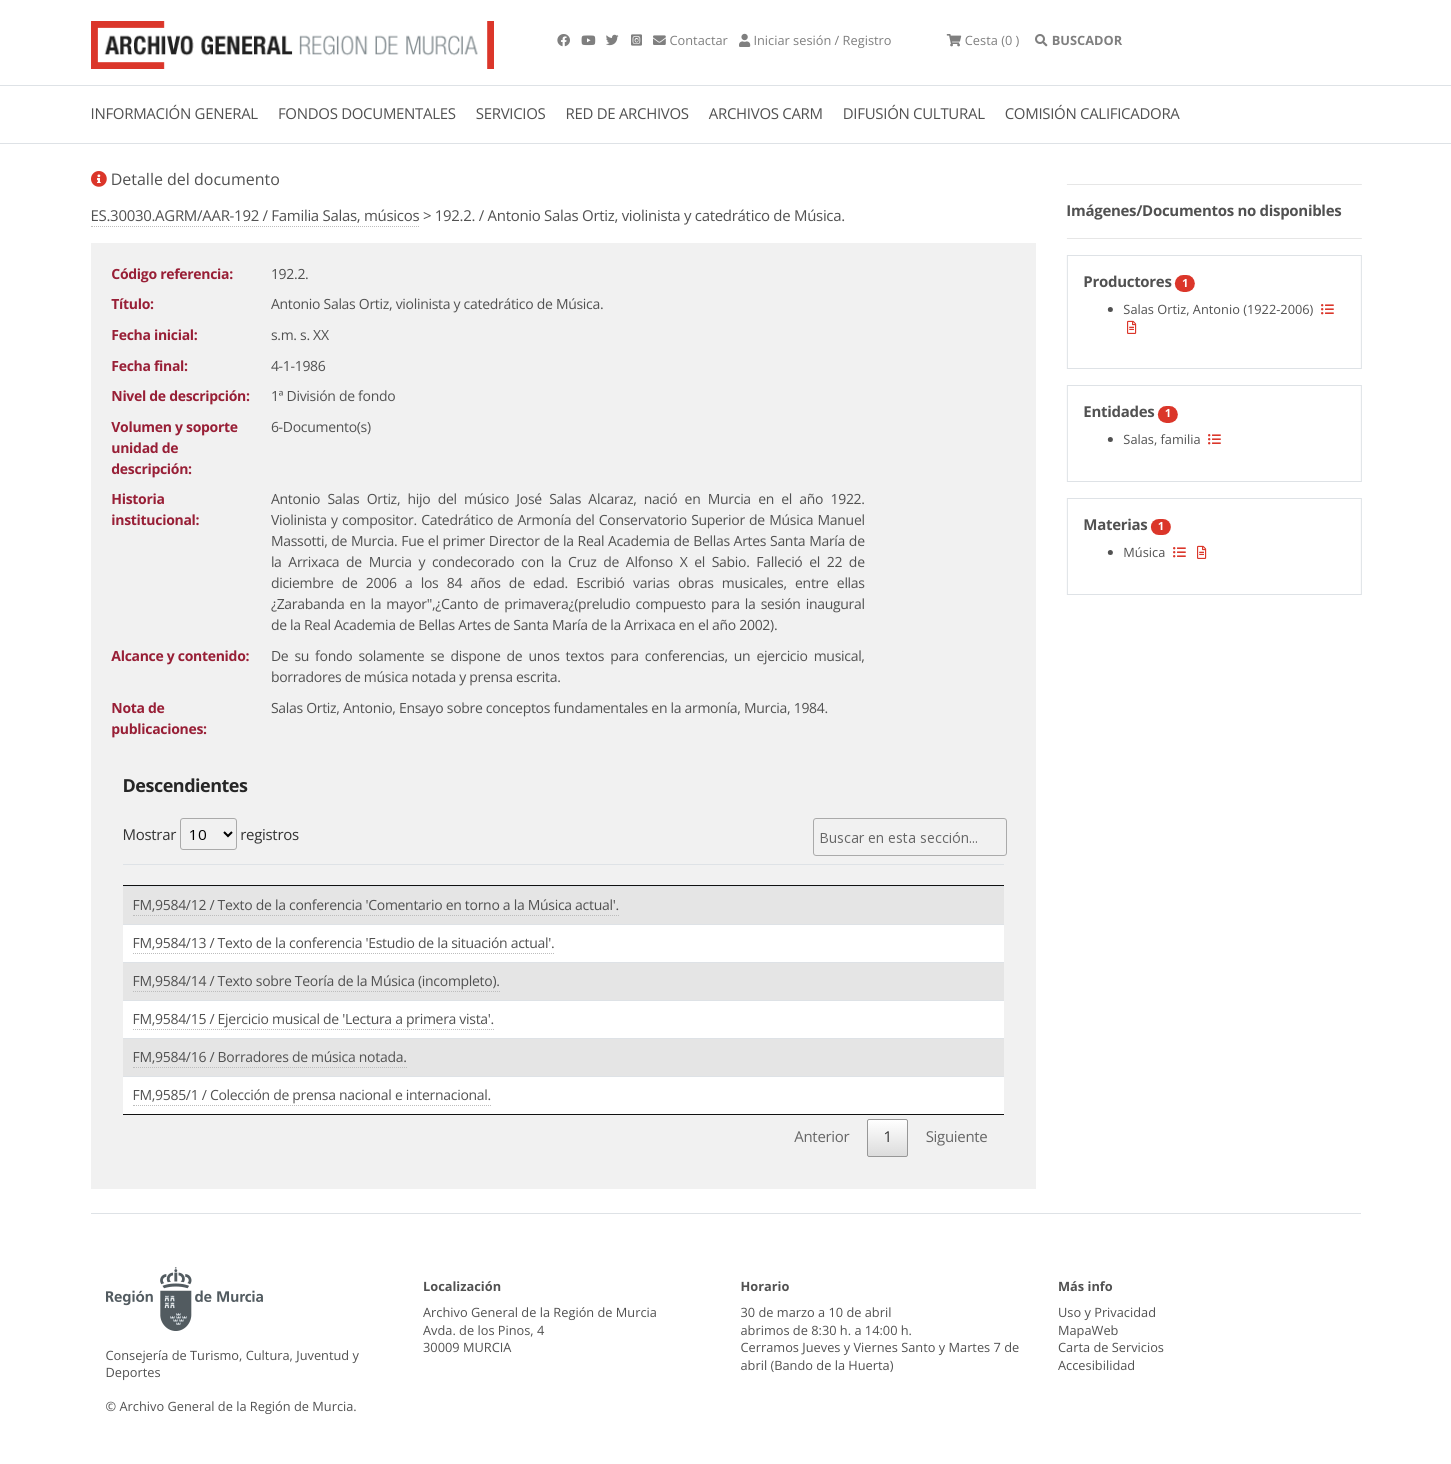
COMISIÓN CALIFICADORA (1092, 114)
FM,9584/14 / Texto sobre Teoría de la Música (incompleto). (316, 981)
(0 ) (983, 40)
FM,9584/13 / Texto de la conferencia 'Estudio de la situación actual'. (344, 943)
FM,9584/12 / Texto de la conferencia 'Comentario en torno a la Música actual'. (376, 905)
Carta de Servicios (1111, 1347)
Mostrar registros (211, 834)
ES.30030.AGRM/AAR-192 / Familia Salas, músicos (255, 216)
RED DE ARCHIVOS (627, 114)
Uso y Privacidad (1107, 1312)
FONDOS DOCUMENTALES (367, 114)
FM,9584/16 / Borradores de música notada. (270, 1057)
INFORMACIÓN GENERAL (174, 114)
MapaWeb (1088, 1330)
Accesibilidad (1096, 1365)
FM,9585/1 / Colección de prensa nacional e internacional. (312, 1095)
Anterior (821, 1137)
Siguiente (957, 1137)
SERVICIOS (511, 114)
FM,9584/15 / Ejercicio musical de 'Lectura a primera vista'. (314, 1019)
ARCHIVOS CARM (766, 114)
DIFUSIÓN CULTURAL (914, 114)
